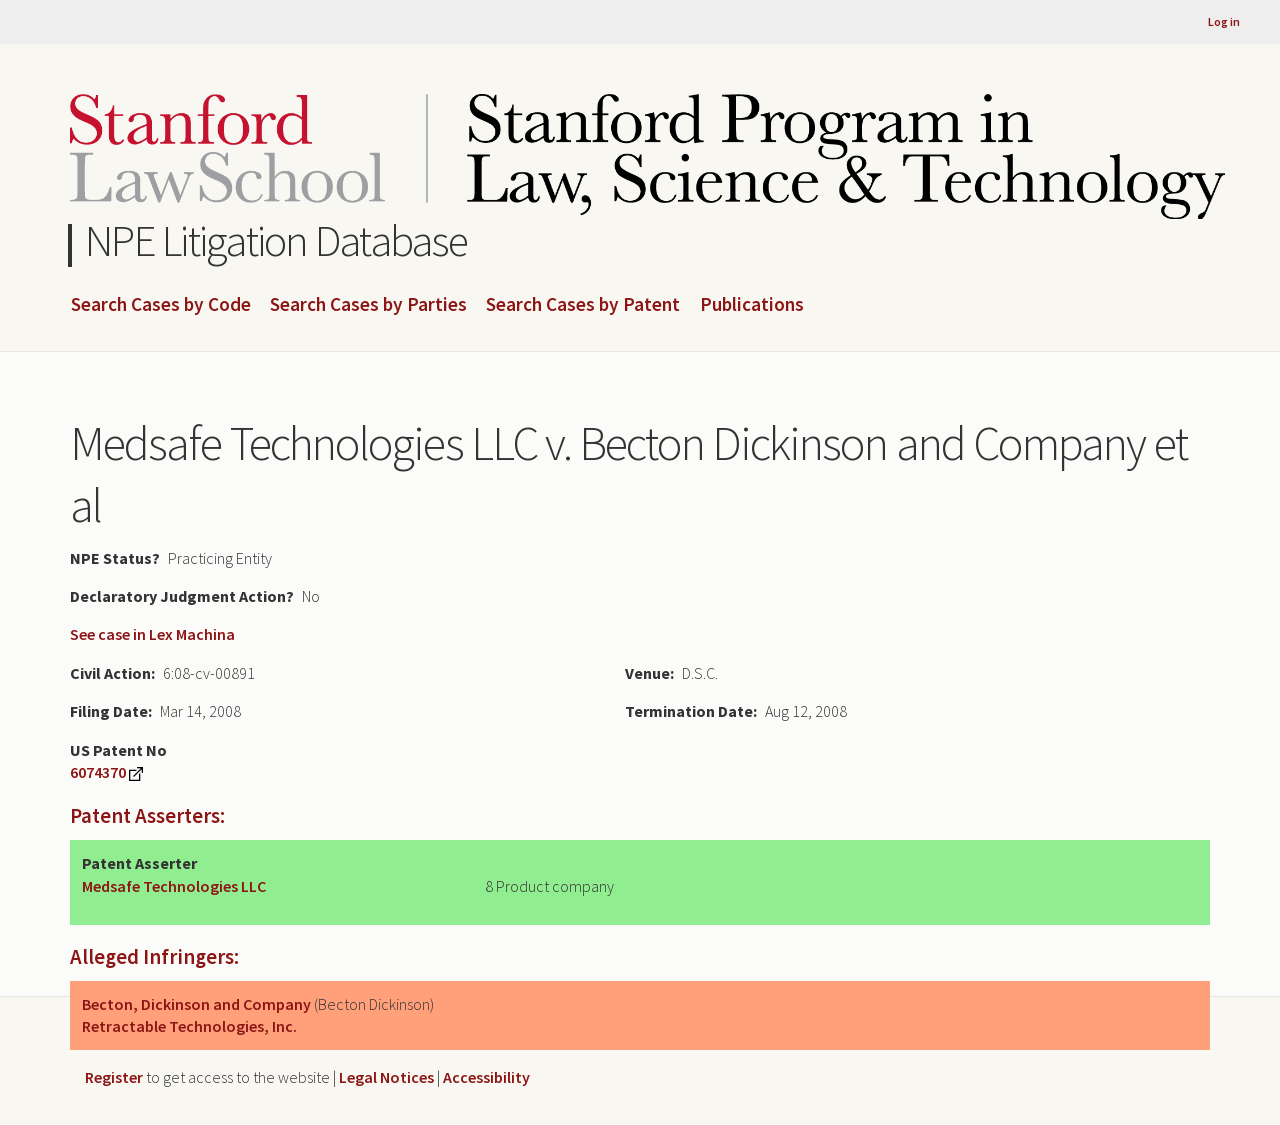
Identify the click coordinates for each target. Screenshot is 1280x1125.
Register (114, 1077)
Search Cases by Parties (368, 305)
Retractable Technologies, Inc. (189, 1026)
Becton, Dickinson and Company (196, 1004)
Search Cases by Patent (583, 305)
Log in (1224, 21)
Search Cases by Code (161, 305)
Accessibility (486, 1077)
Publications (752, 305)
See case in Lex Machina (152, 634)
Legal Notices (386, 1077)
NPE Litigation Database (276, 240)
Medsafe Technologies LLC (174, 886)
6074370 (98, 772)
